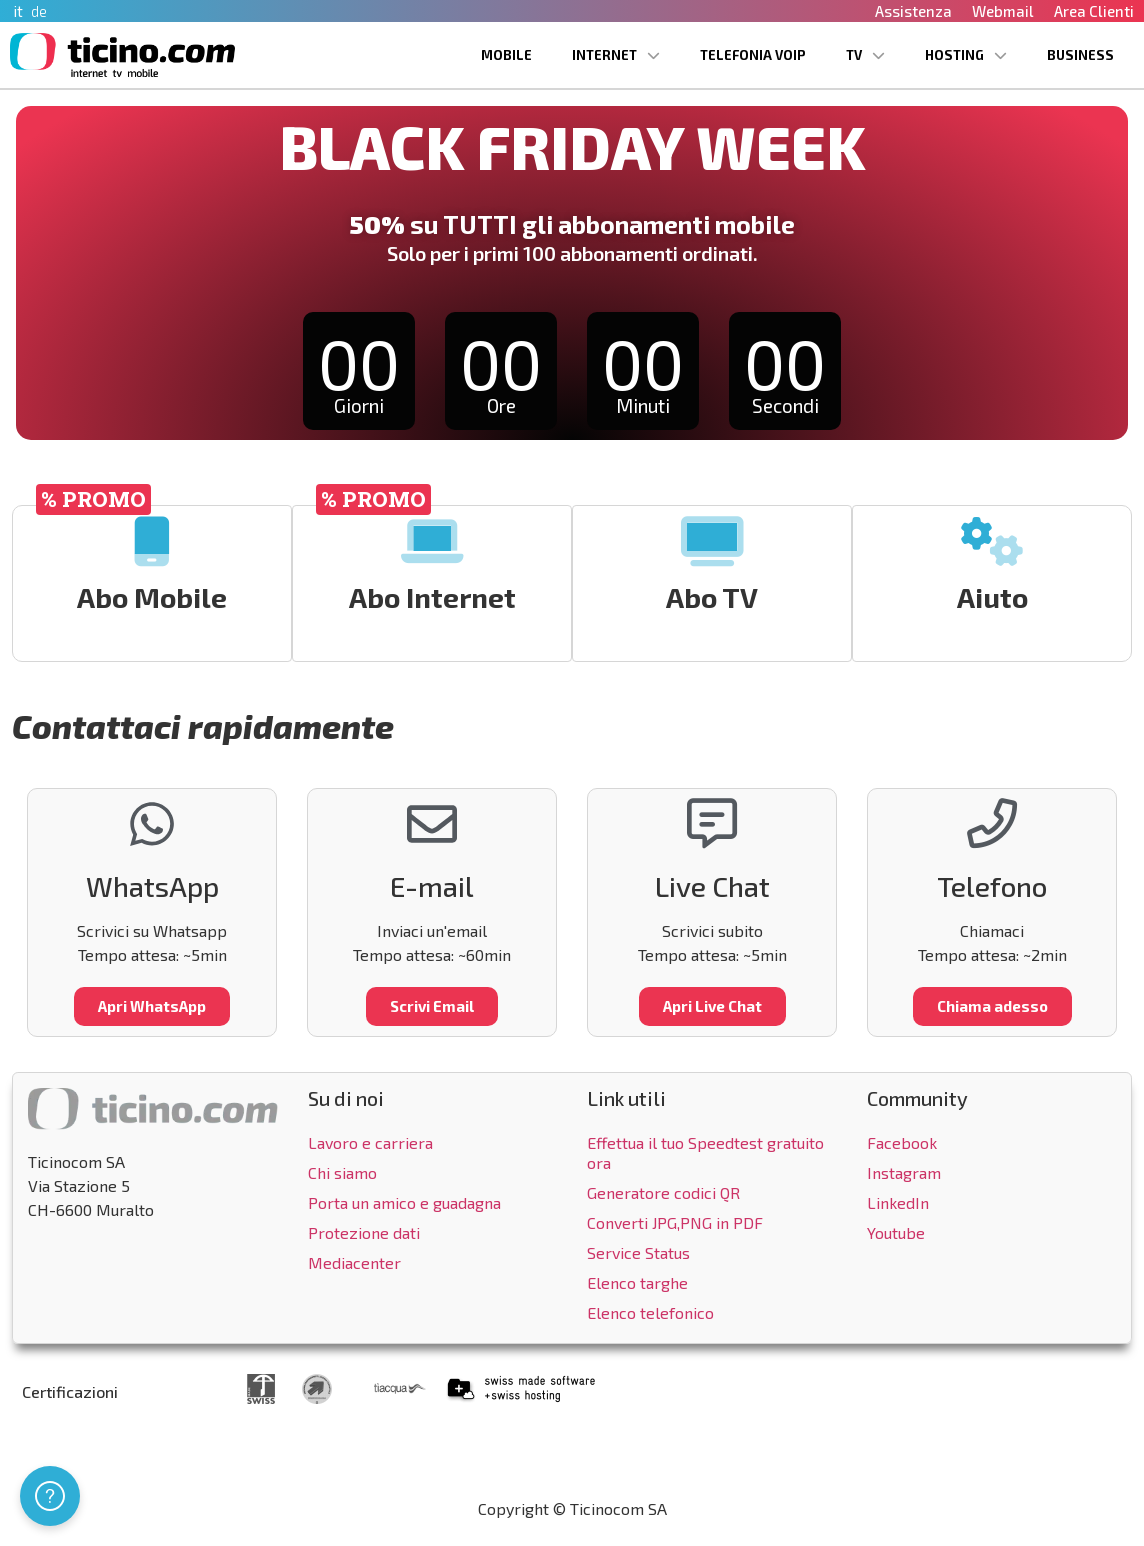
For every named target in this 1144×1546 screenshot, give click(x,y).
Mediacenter (354, 1262)
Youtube (896, 1232)
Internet (616, 55)
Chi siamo (342, 1172)
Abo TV (713, 597)
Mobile (506, 55)
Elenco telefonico (650, 1312)
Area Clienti (1094, 11)
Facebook (902, 1142)
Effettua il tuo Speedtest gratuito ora (705, 1152)
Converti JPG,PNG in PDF (675, 1222)
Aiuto (992, 597)
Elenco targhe (637, 1282)
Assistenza (913, 11)
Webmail (1003, 11)
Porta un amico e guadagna (404, 1202)
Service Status (638, 1252)
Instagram (904, 1172)
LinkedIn (898, 1202)
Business (1080, 55)
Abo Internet (432, 597)
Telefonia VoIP (753, 55)
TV (865, 55)
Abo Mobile (153, 597)
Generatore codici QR (663, 1192)
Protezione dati (364, 1232)
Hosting (966, 55)
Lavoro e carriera (370, 1142)
